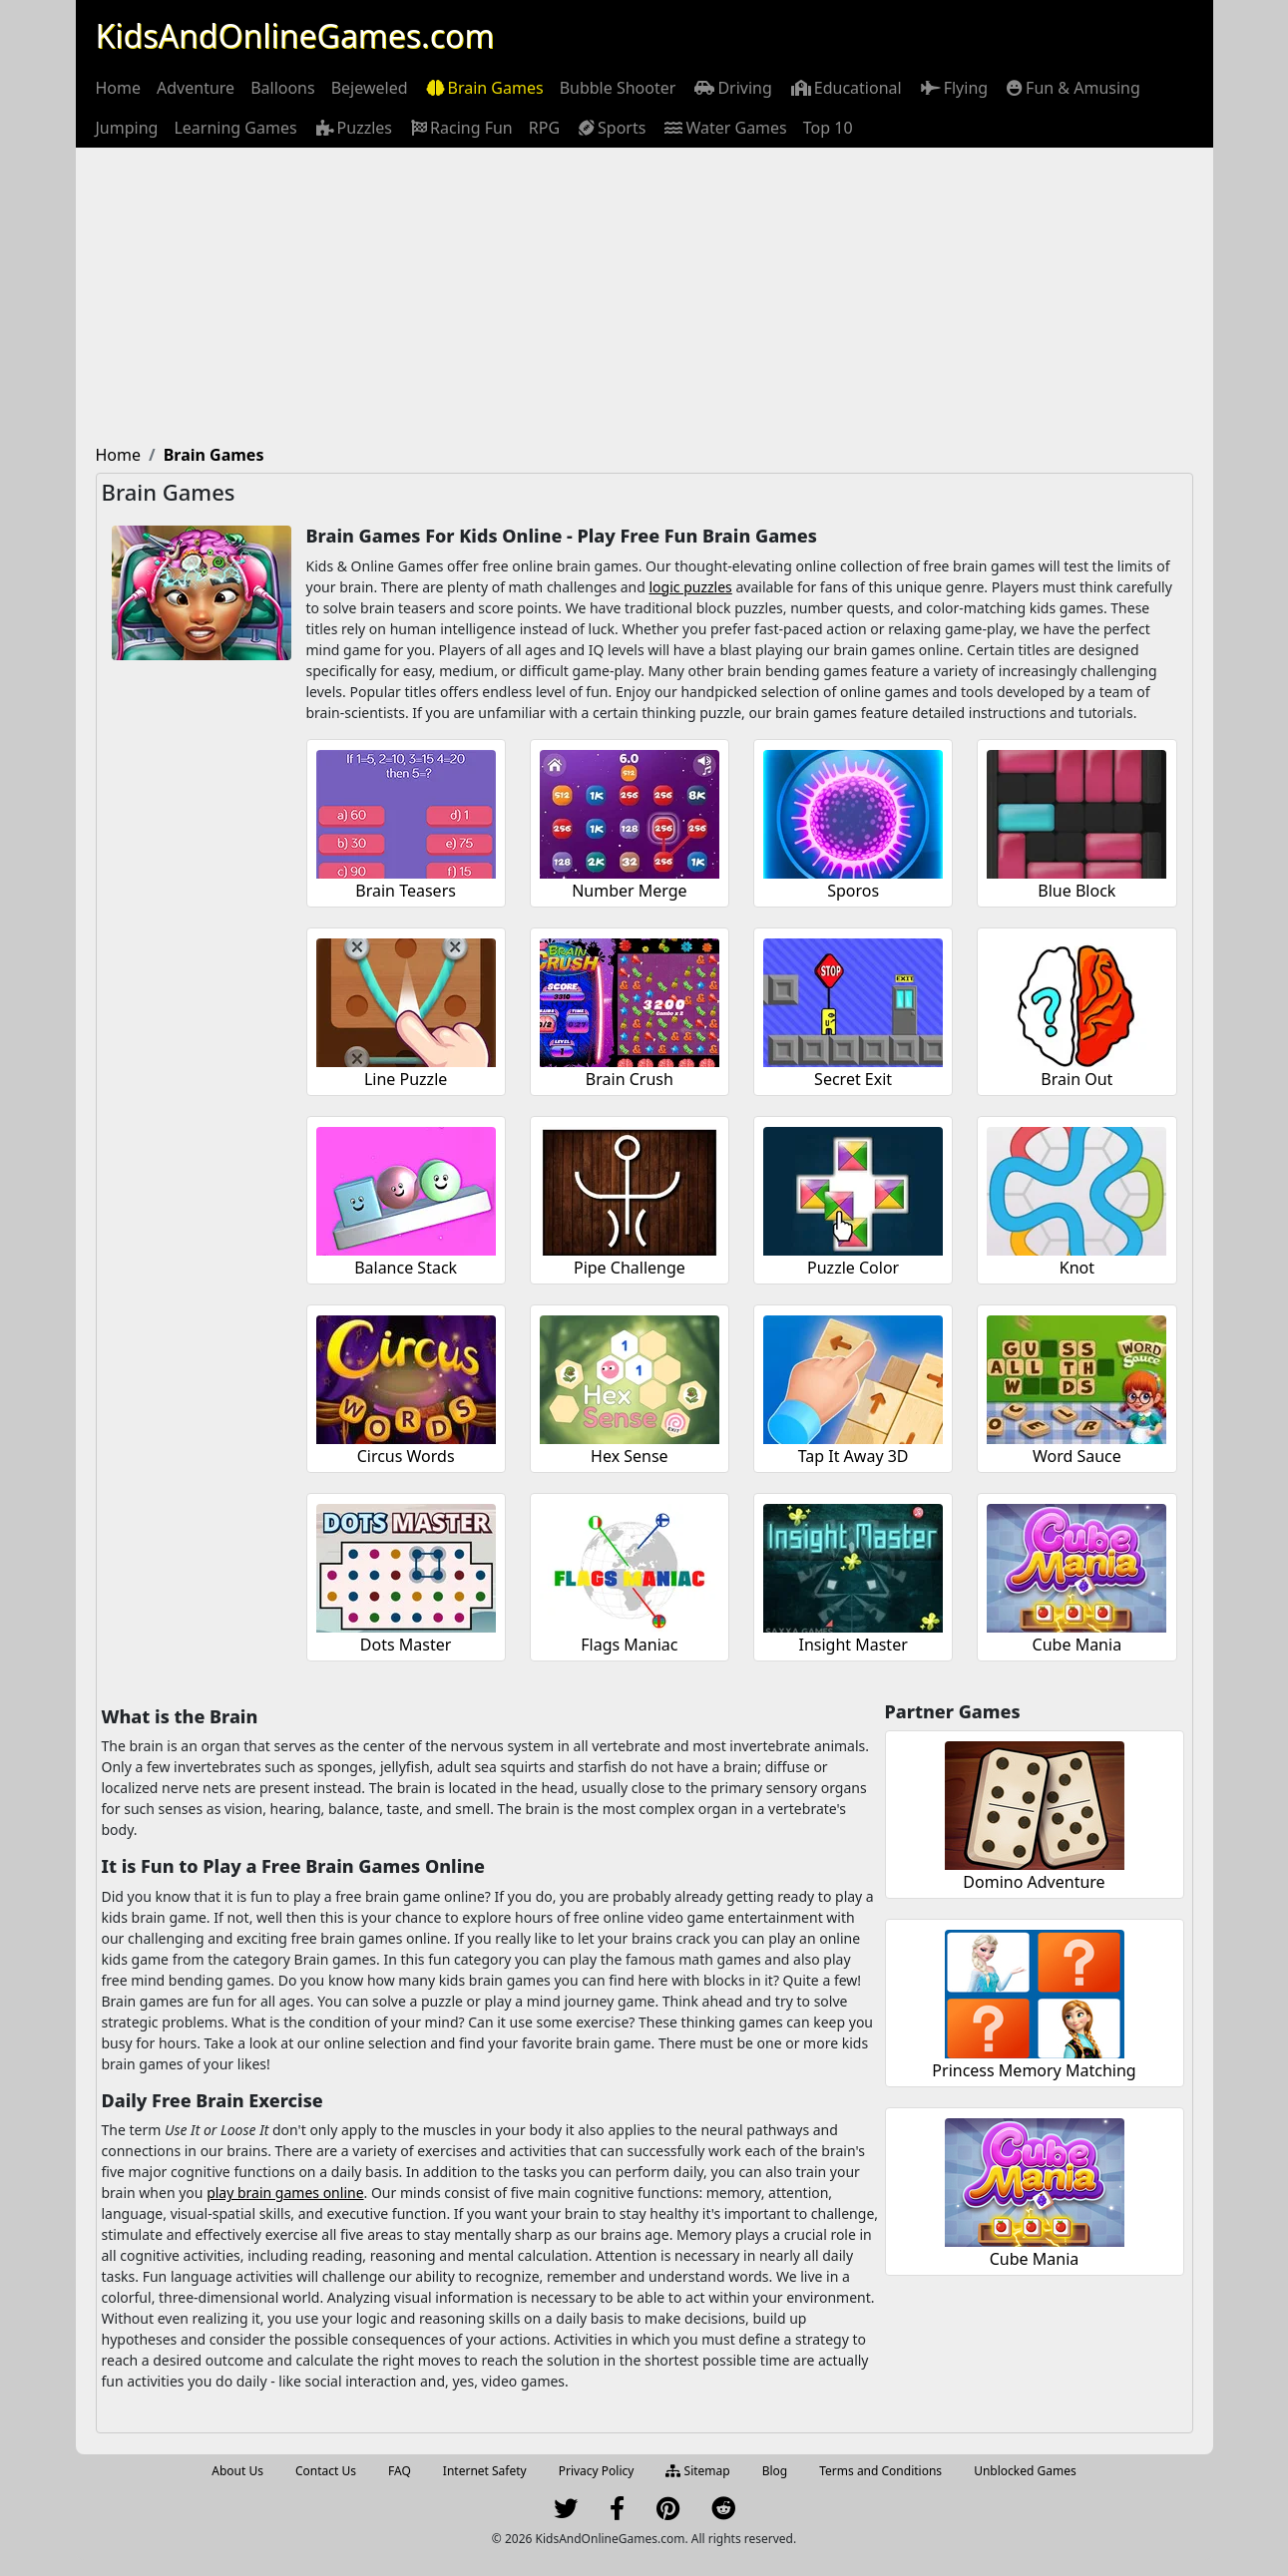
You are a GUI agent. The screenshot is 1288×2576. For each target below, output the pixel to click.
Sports (610, 128)
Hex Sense (629, 1456)
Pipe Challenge (629, 1268)
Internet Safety (485, 2470)
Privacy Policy (597, 2470)
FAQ (399, 2470)
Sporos (853, 891)
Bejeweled (369, 88)
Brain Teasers (405, 891)
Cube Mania (1077, 1645)
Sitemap (697, 2470)
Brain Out (1076, 1079)
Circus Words (406, 1456)
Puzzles (352, 128)
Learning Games (235, 128)
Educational (845, 88)
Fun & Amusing (1072, 88)
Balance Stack (405, 1268)
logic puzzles (690, 586)
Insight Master (852, 1645)
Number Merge (629, 891)
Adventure (195, 88)
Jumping (127, 128)
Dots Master (406, 1645)
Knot (1077, 1268)
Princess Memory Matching (1033, 2070)
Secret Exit (853, 1079)
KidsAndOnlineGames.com (295, 35)
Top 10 (828, 128)
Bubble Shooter (618, 88)
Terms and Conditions (880, 2470)
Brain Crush (629, 1079)
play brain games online (285, 2192)
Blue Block (1076, 891)
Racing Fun (460, 128)
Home (119, 88)
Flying (953, 88)
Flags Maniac (629, 1645)
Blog (775, 2470)
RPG (544, 128)
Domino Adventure (1033, 1882)
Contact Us (325, 2470)
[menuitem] (119, 88)
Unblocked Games (1025, 2470)
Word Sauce (1077, 1456)
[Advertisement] (644, 297)
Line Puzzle (405, 1079)
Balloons (282, 88)
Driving (731, 88)
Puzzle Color (853, 1268)
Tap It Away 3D (853, 1456)
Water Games (723, 128)
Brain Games (484, 88)
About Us (237, 2470)
